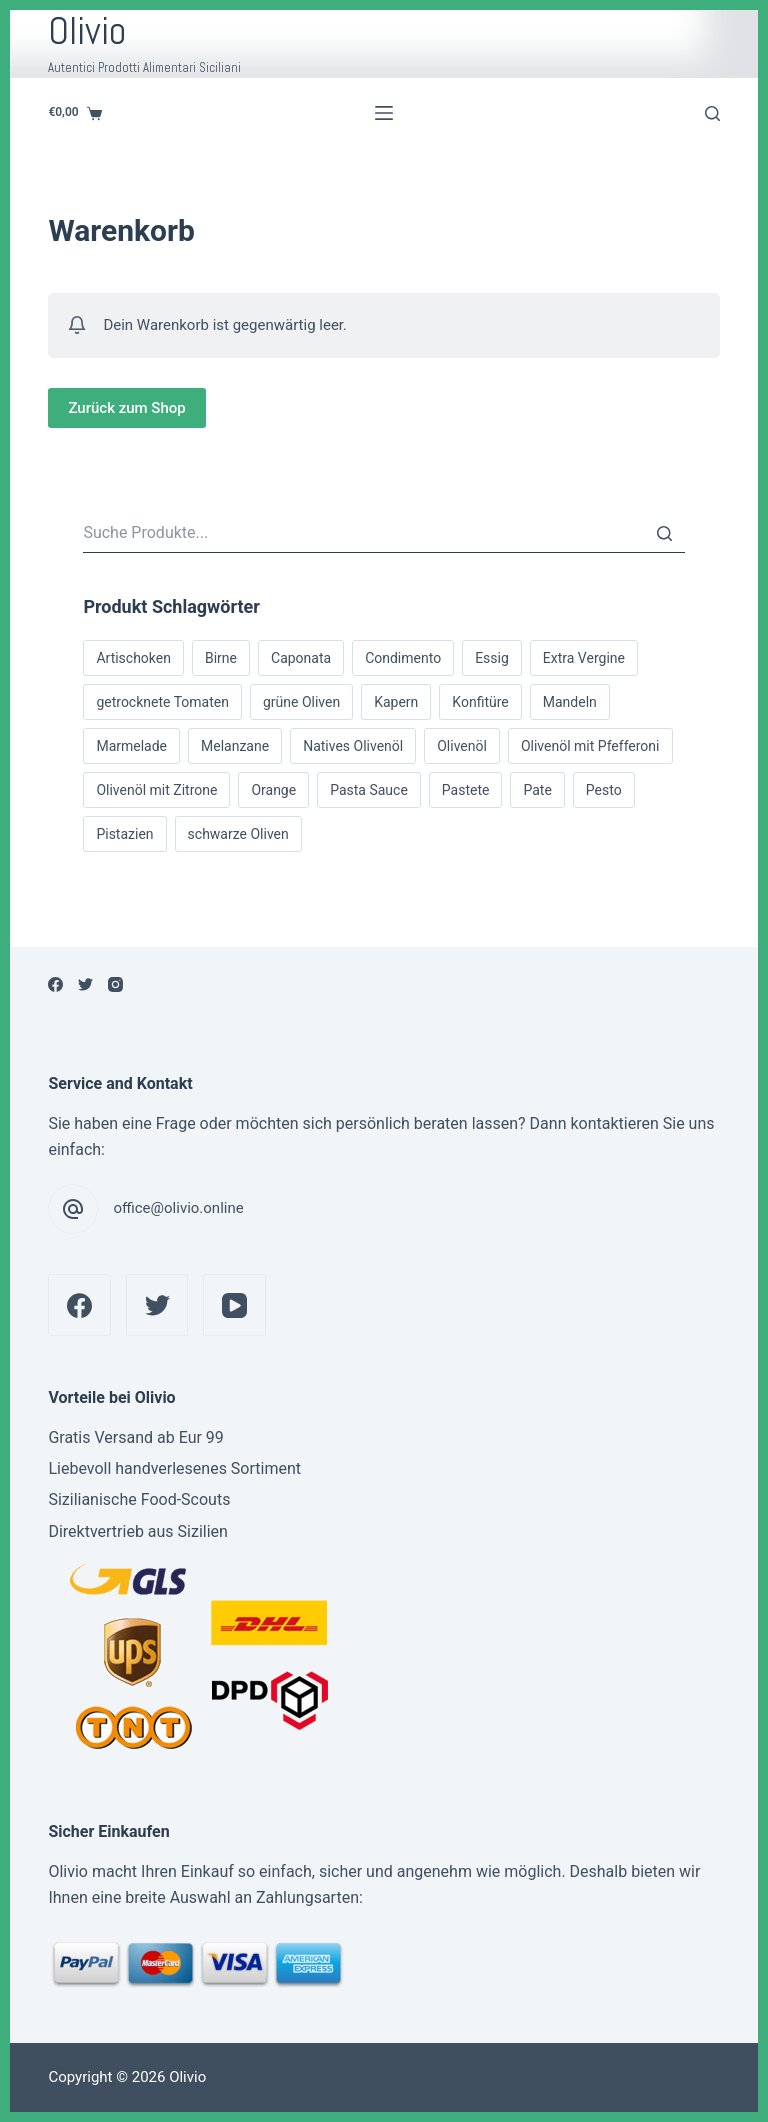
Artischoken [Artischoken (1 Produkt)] (133, 658)
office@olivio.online (178, 1208)
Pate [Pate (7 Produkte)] (537, 790)
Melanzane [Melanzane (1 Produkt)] (235, 746)
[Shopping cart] (75, 113)
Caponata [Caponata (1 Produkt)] (301, 658)
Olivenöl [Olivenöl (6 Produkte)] (462, 746)
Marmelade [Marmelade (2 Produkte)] (131, 746)
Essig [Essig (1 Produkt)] (492, 658)
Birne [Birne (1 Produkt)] (221, 658)
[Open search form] (712, 113)
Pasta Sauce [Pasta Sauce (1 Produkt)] (369, 790)
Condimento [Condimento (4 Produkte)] (403, 658)
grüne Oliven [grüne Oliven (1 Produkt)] (301, 702)
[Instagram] (115, 984)
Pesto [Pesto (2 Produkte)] (604, 790)
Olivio (87, 31)
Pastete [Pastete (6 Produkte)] (466, 790)
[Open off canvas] (384, 113)
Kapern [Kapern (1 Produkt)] (396, 702)
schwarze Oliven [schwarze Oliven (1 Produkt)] (238, 834)
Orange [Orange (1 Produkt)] (273, 790)
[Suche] (665, 533)
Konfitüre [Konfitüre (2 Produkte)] (480, 702)
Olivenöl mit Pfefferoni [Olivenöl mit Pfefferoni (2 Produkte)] (590, 746)
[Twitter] (85, 984)
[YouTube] (234, 1305)
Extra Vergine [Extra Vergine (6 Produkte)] (584, 658)
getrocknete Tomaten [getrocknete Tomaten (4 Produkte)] (162, 702)
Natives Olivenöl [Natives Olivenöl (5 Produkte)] (353, 746)
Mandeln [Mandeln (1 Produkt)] (570, 702)
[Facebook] (55, 984)
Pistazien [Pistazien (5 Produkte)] (124, 834)
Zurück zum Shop (126, 408)
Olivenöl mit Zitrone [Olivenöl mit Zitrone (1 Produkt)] (156, 790)
